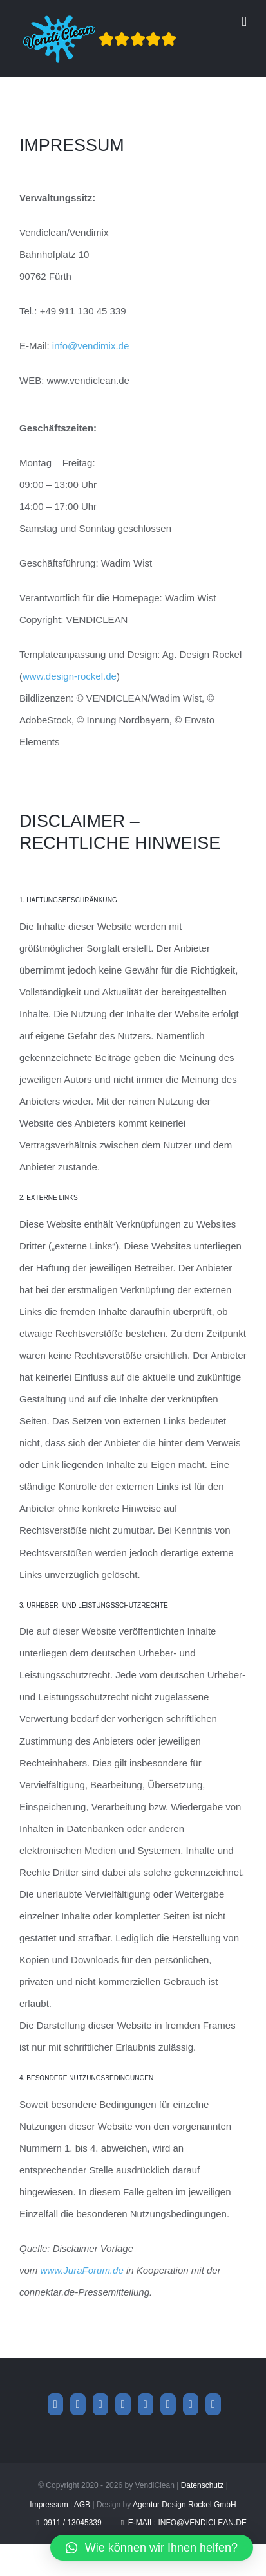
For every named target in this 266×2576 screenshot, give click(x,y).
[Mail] (190, 2404)
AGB (82, 2504)
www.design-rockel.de (70, 676)
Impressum (49, 2504)
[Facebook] (55, 2404)
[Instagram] (78, 2404)
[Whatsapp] (100, 2404)
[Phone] (213, 2404)
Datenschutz (202, 2485)
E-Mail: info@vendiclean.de (184, 2522)
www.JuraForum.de (82, 2270)
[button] (151, 2548)
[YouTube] (145, 2404)
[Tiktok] (168, 2404)
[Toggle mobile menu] (244, 21)
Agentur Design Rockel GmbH (184, 2504)
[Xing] (123, 2404)
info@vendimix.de (90, 345)
